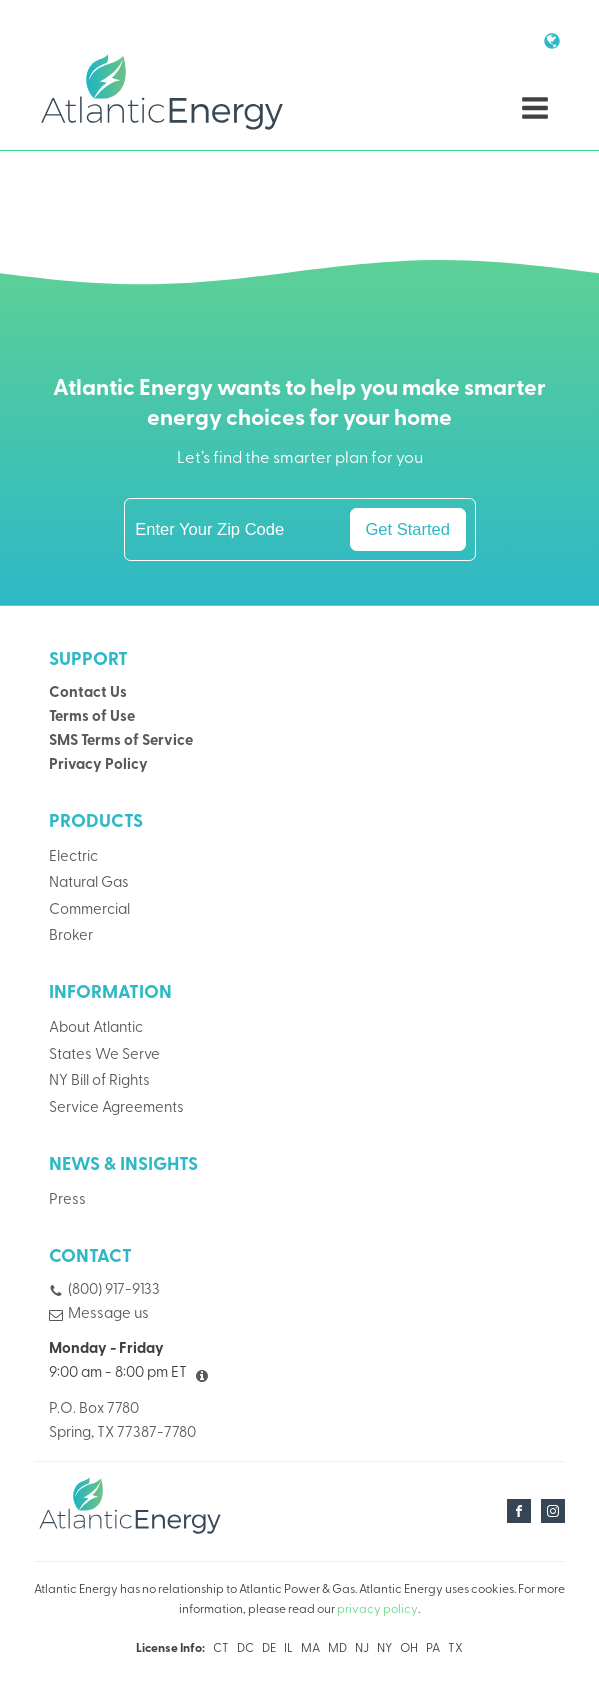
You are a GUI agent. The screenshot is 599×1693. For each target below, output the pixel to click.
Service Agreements (116, 1108)
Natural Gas (89, 883)
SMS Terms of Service (121, 741)
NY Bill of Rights (99, 1081)
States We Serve (104, 1055)
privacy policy (377, 1610)
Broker (71, 936)
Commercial (89, 910)
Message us (108, 1314)
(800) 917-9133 (114, 1290)
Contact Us (88, 693)
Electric (73, 857)
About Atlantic (96, 1028)
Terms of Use (92, 717)
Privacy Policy (98, 765)
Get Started (407, 529)
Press (67, 1200)
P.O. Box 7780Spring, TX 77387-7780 (122, 1421)
